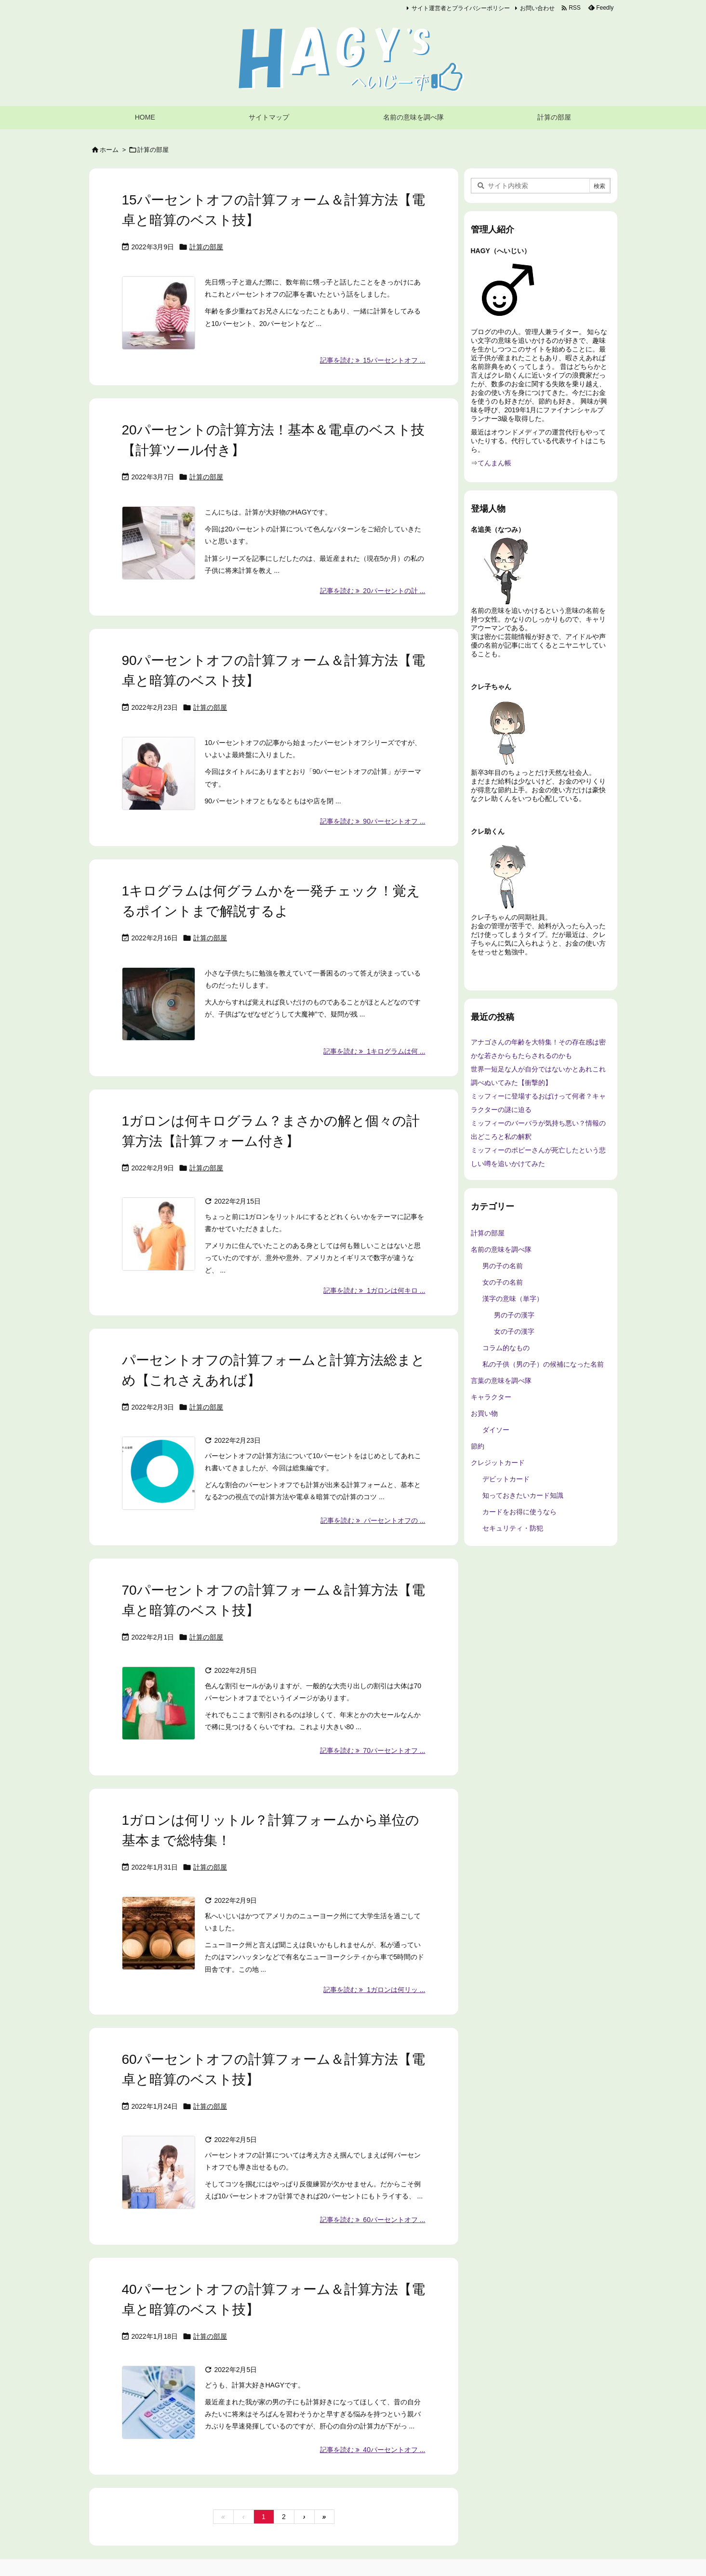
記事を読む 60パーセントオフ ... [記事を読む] (373, 2219)
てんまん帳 (494, 463)
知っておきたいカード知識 (522, 1495)
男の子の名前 (502, 1266)
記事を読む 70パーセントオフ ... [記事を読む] (373, 1750)
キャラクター (491, 1397)
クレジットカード (498, 1462)
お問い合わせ (537, 8)
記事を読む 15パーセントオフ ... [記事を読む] (373, 360)
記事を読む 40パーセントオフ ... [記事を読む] (373, 2450)
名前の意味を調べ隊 (501, 1249)
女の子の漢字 (514, 1331)
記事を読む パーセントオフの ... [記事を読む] (372, 1520)
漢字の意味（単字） (512, 1298)
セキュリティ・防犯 (512, 1528)
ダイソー (495, 1430)
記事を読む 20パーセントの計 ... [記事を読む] (373, 591)
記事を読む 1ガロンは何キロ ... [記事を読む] (374, 1290)
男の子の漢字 (514, 1315)
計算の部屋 (206, 247)
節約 (477, 1446)
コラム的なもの (506, 1348)
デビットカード (506, 1479)
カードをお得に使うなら (519, 1512)
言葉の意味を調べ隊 (501, 1380)
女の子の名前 (502, 1282)
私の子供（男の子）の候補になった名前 (543, 1364)
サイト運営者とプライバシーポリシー (461, 8)
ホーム (109, 149)
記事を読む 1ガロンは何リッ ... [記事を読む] (374, 1989)
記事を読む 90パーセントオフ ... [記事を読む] (373, 821)
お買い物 (484, 1413)
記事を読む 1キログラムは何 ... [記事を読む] (374, 1051)
